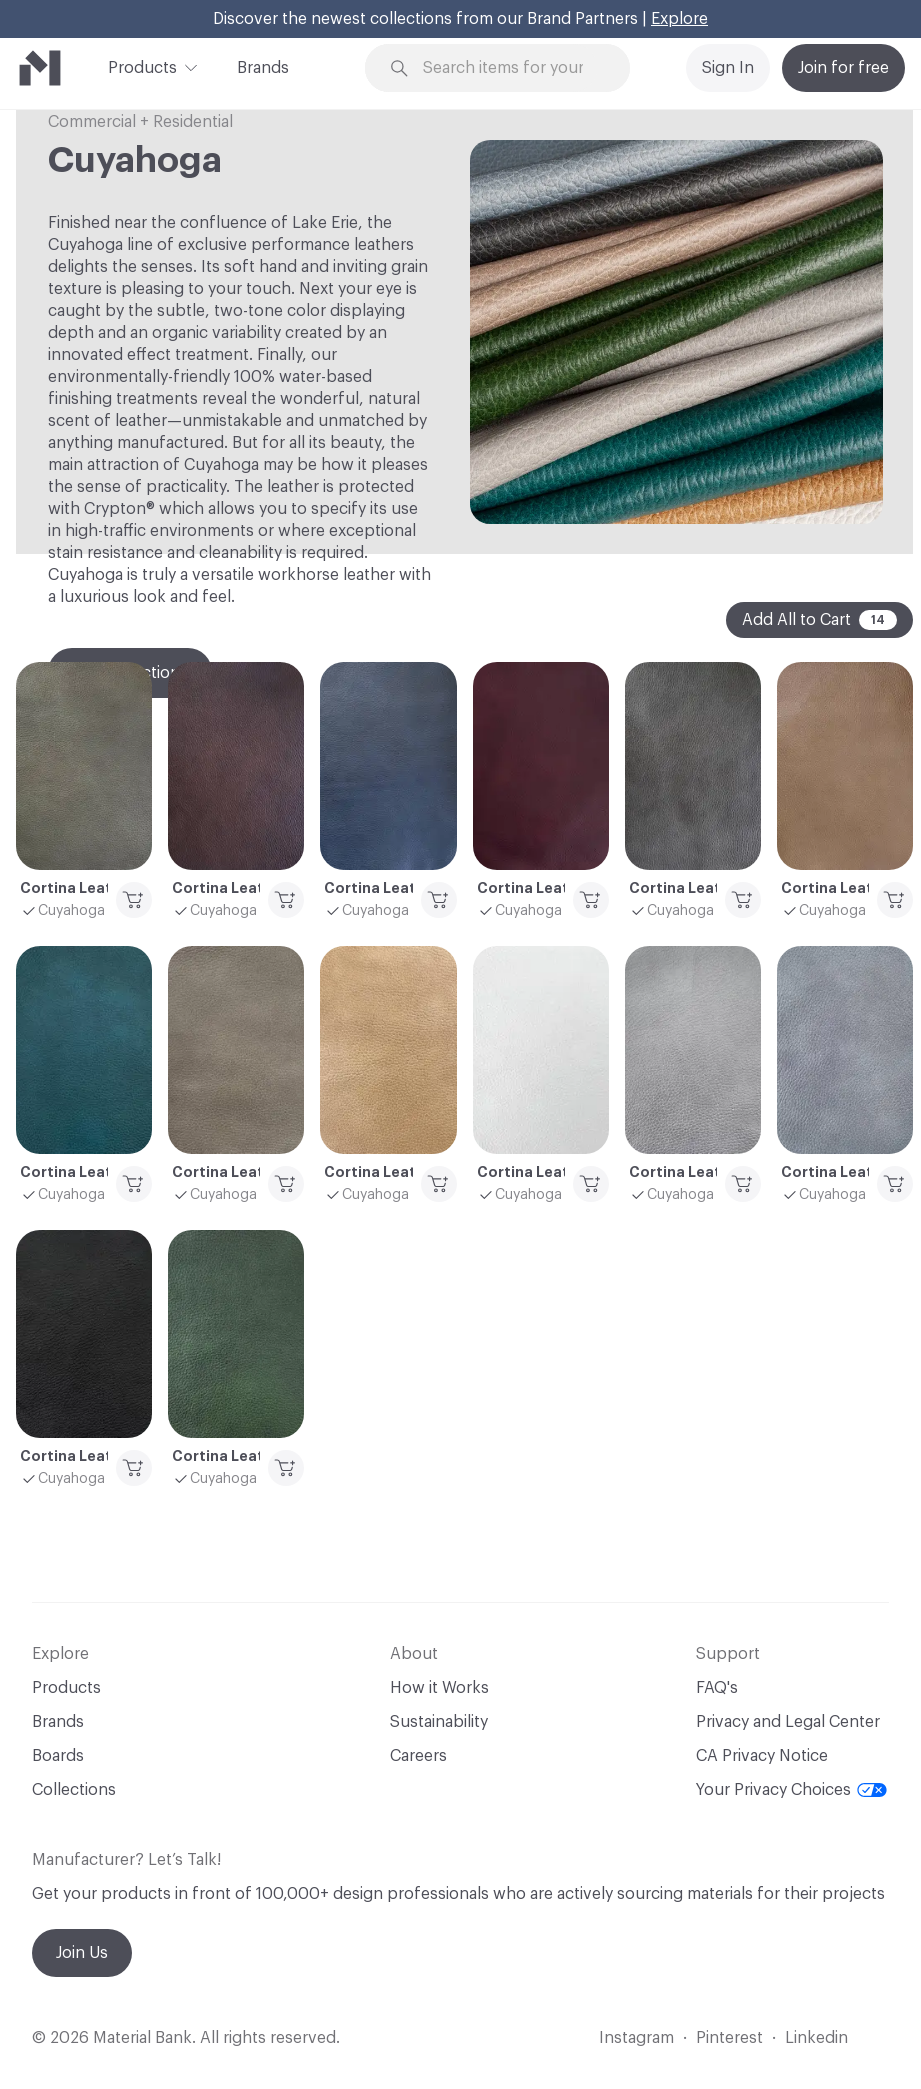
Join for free (843, 68)
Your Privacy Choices (791, 1790)
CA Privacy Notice (762, 1756)
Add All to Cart (819, 620)
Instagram (636, 2038)
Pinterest (729, 2038)
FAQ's (717, 1688)
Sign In (728, 68)
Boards (58, 1756)
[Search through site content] (510, 68)
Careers (418, 1756)
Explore (679, 19)
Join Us (82, 1953)
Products (142, 66)
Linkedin (816, 2038)
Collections (74, 1790)
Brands (263, 68)
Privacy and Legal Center (788, 1722)
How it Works (439, 1688)
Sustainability (439, 1722)
